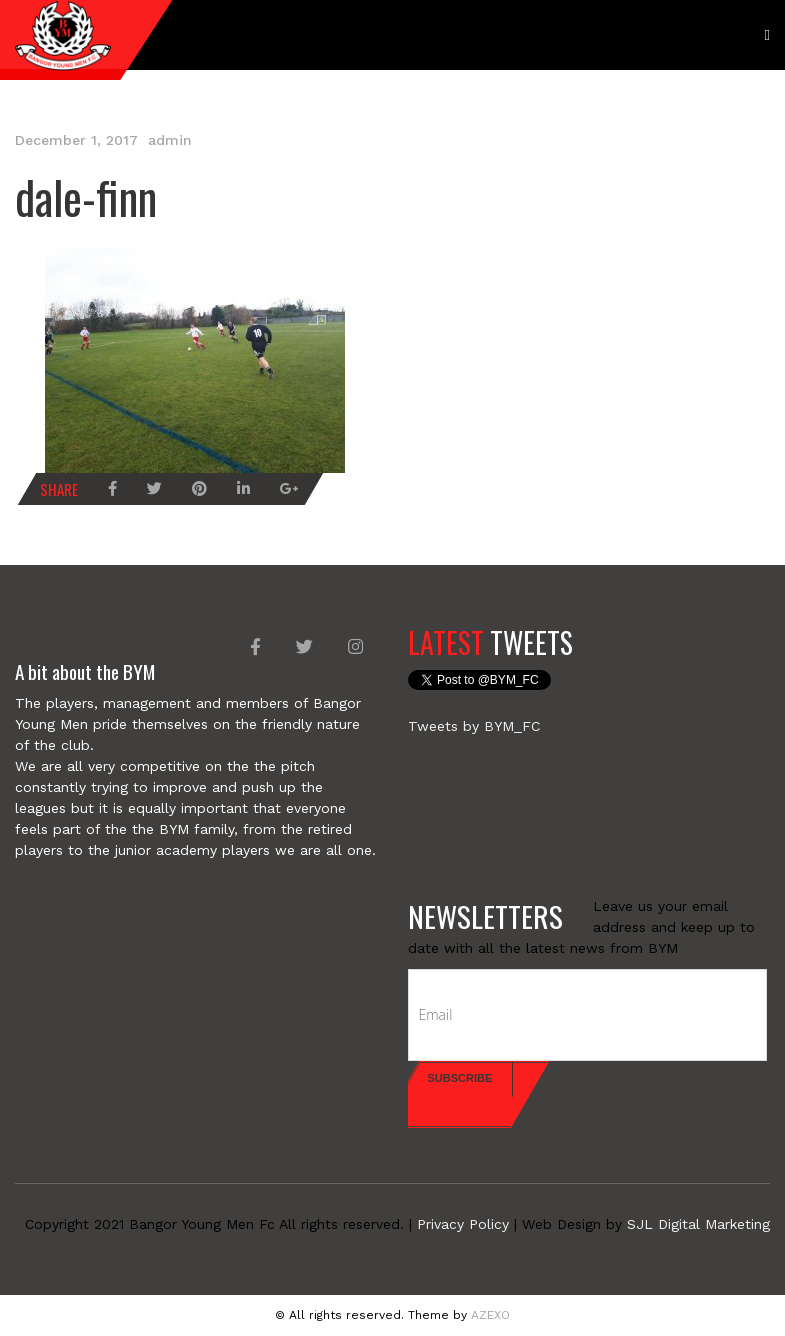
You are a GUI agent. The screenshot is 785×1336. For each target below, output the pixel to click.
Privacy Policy (463, 1224)
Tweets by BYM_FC (474, 726)
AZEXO (490, 1315)
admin (170, 140)
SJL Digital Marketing (698, 1224)
